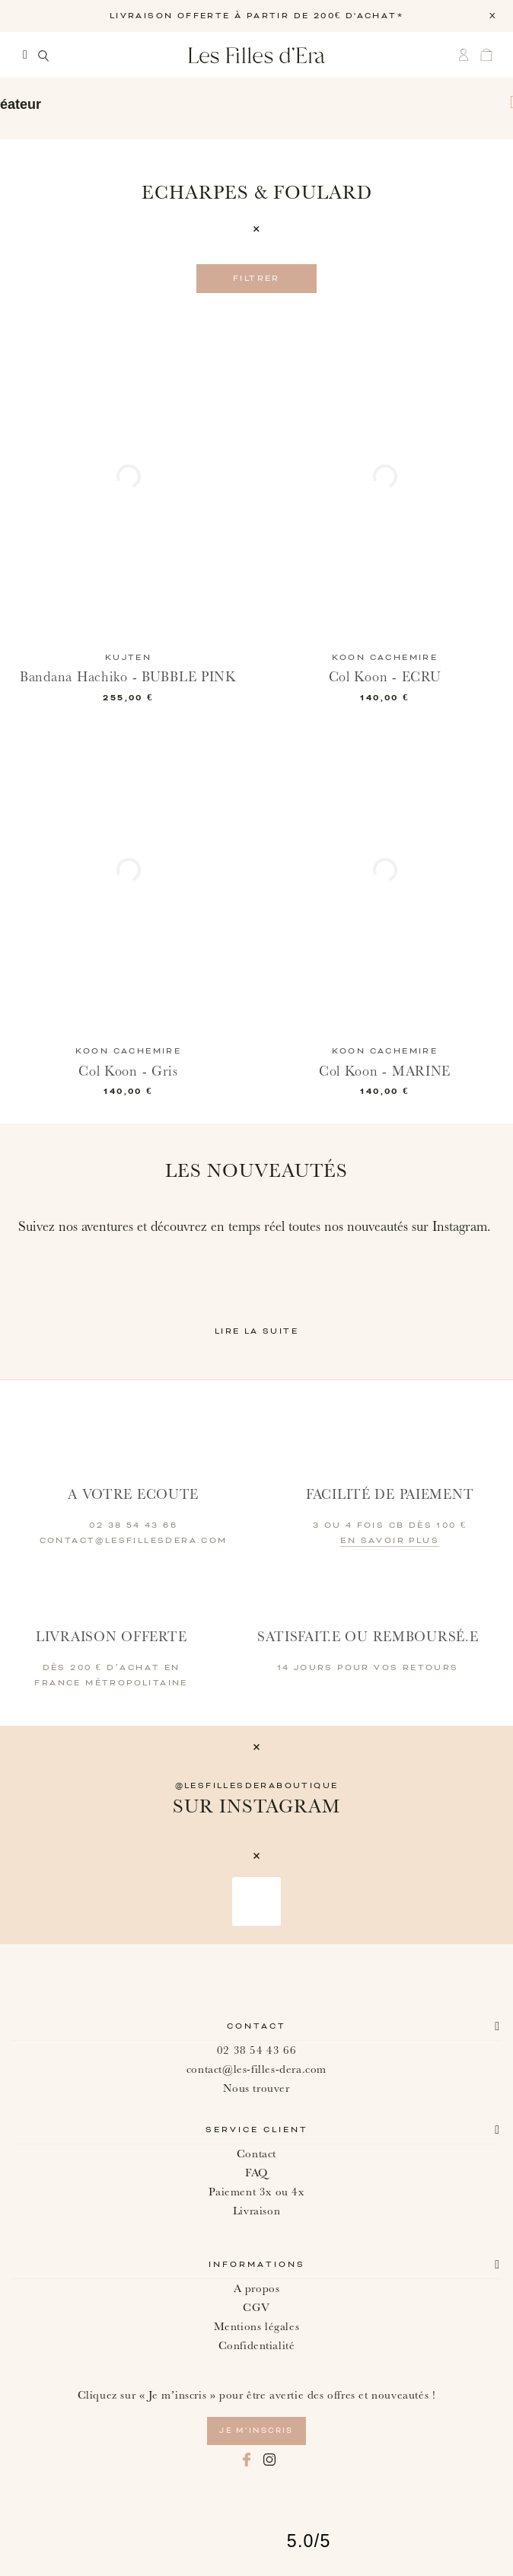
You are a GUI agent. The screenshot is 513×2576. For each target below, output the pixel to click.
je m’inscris (256, 2430)
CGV (256, 2307)
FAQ (256, 2173)
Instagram (269, 2459)
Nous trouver (256, 2088)
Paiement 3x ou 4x (256, 2192)
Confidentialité (256, 2345)
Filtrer (256, 278)
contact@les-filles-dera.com (256, 2069)
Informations (257, 2264)
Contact (256, 2026)
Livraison (256, 2211)
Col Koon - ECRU (385, 677)
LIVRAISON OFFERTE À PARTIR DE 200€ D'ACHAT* (256, 16)
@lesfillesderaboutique (257, 1786)
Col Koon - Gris (128, 1071)
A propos (257, 2288)
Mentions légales (257, 2326)
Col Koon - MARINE (385, 1071)
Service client (257, 2130)
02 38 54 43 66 (256, 2050)
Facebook (246, 2459)
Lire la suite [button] (256, 1331)
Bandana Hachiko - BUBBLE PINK (128, 677)
